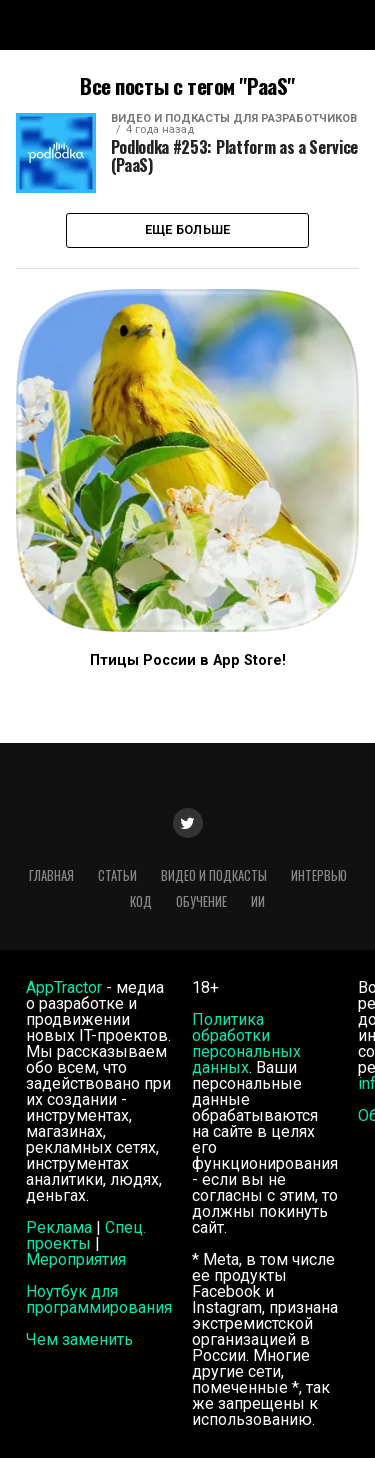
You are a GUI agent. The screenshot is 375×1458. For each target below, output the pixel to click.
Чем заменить (79, 1339)
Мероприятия (76, 1259)
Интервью (319, 875)
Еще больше (188, 229)
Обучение (201, 901)
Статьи (117, 875)
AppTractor (64, 987)
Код (141, 901)
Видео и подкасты (214, 875)
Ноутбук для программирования (99, 1299)
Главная (51, 875)
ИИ (258, 901)
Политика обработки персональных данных (246, 1043)
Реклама (59, 1227)
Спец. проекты (86, 1235)
